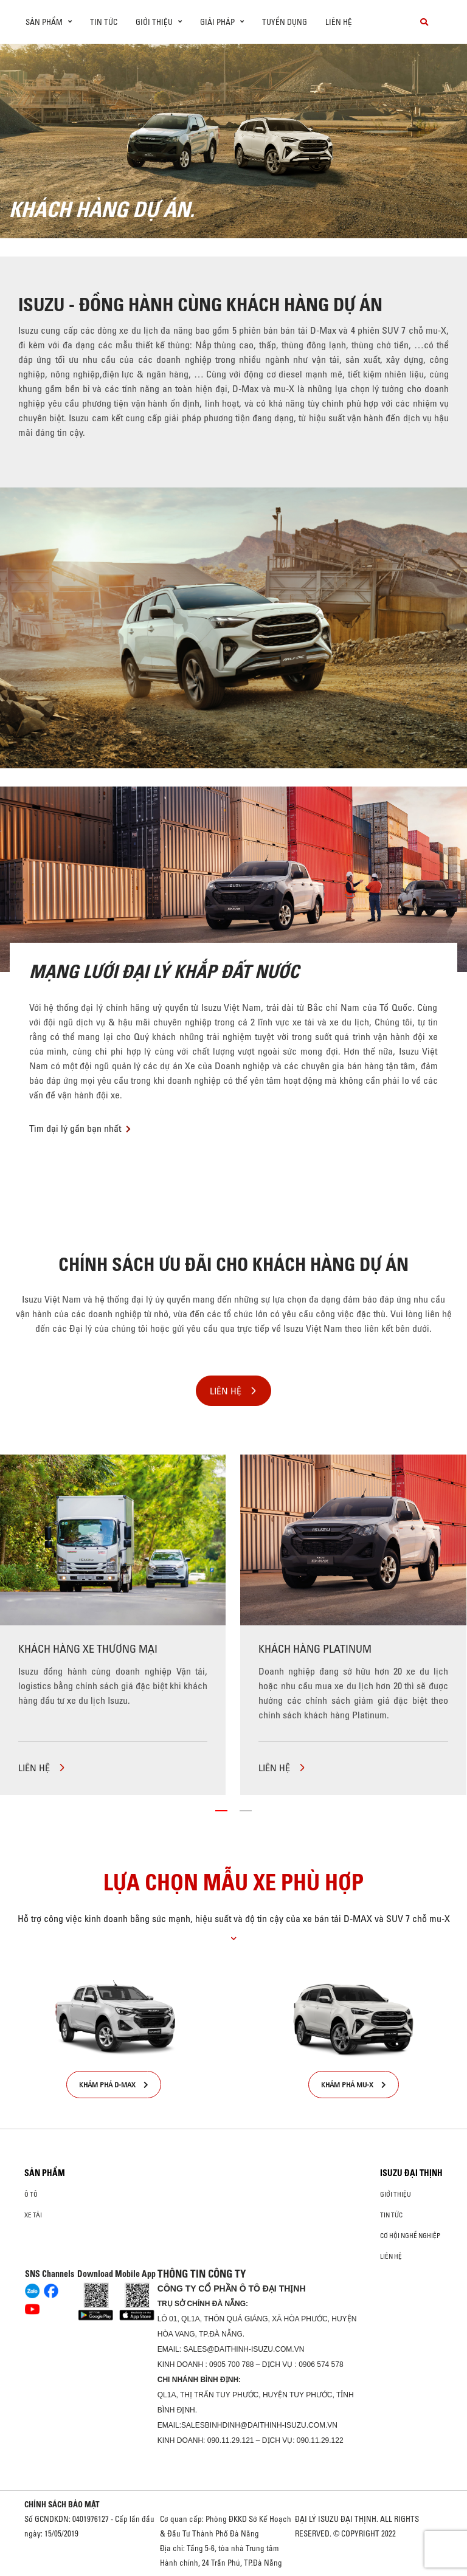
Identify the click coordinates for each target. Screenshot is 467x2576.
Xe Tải (33, 2215)
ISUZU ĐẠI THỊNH (411, 2173)
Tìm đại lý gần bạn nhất (75, 1128)
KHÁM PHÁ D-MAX (113, 2084)
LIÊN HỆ (42, 1768)
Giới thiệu (395, 2194)
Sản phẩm (44, 2173)
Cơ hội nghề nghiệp (410, 2235)
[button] (221, 1810)
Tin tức (103, 22)
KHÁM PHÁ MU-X (353, 2084)
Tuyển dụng (284, 22)
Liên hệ (338, 22)
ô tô (31, 2194)
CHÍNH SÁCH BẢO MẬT (62, 2504)
